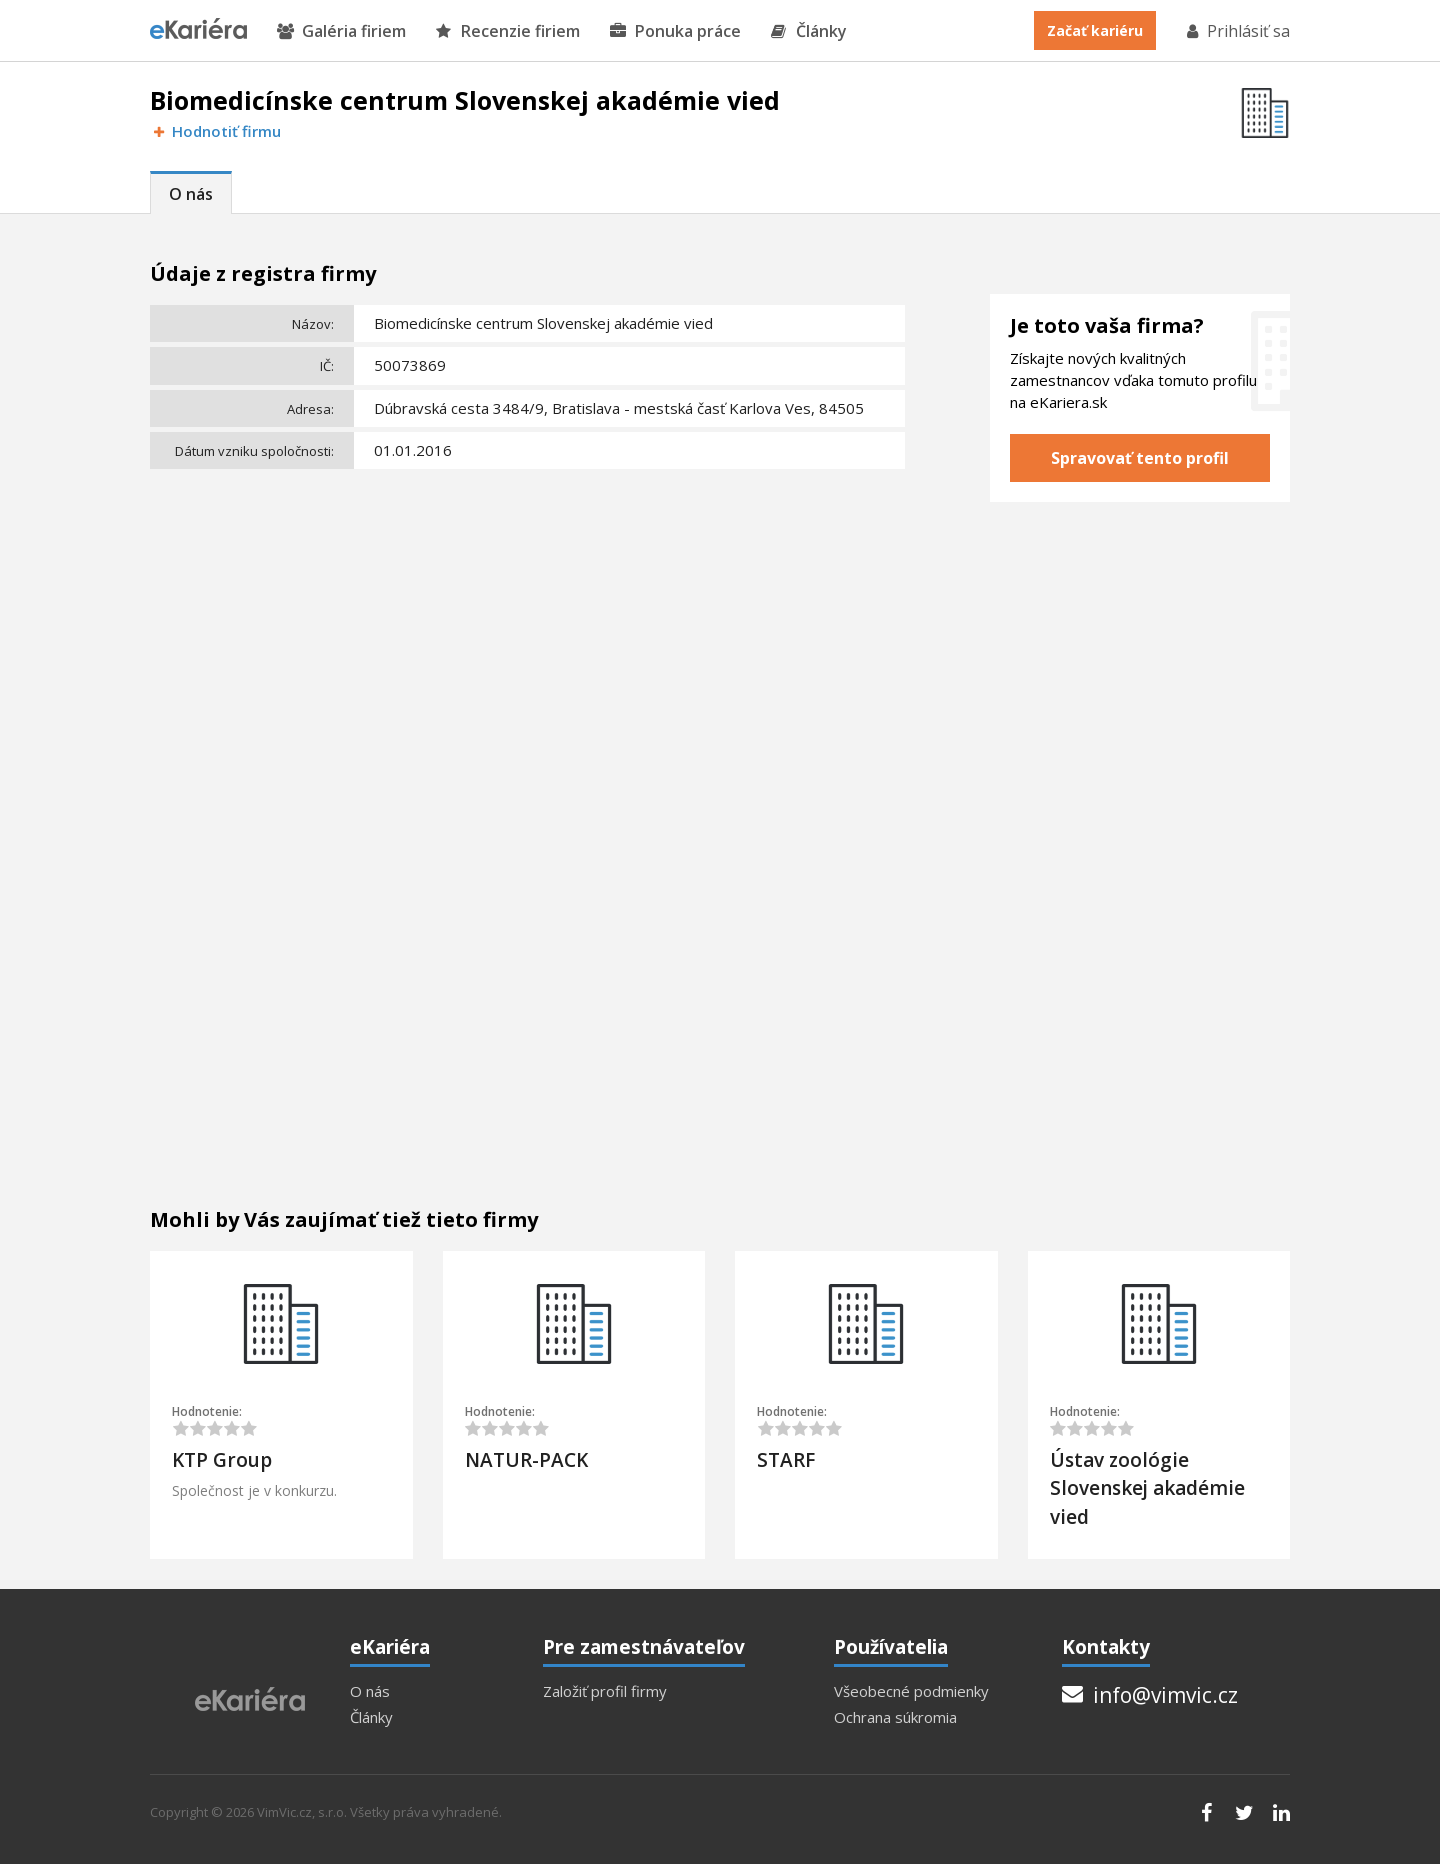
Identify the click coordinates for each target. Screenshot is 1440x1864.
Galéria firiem (341, 31)
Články (809, 31)
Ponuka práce (675, 31)
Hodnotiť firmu (215, 131)
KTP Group (222, 1460)
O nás (191, 194)
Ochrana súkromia (895, 1717)
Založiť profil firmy (605, 1691)
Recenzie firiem (508, 31)
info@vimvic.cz (1150, 1695)
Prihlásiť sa (1237, 31)
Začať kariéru (1095, 30)
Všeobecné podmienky (911, 1691)
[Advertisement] (527, 626)
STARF (786, 1460)
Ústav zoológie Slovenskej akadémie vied (1147, 1488)
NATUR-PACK (526, 1460)
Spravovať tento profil (1140, 458)
